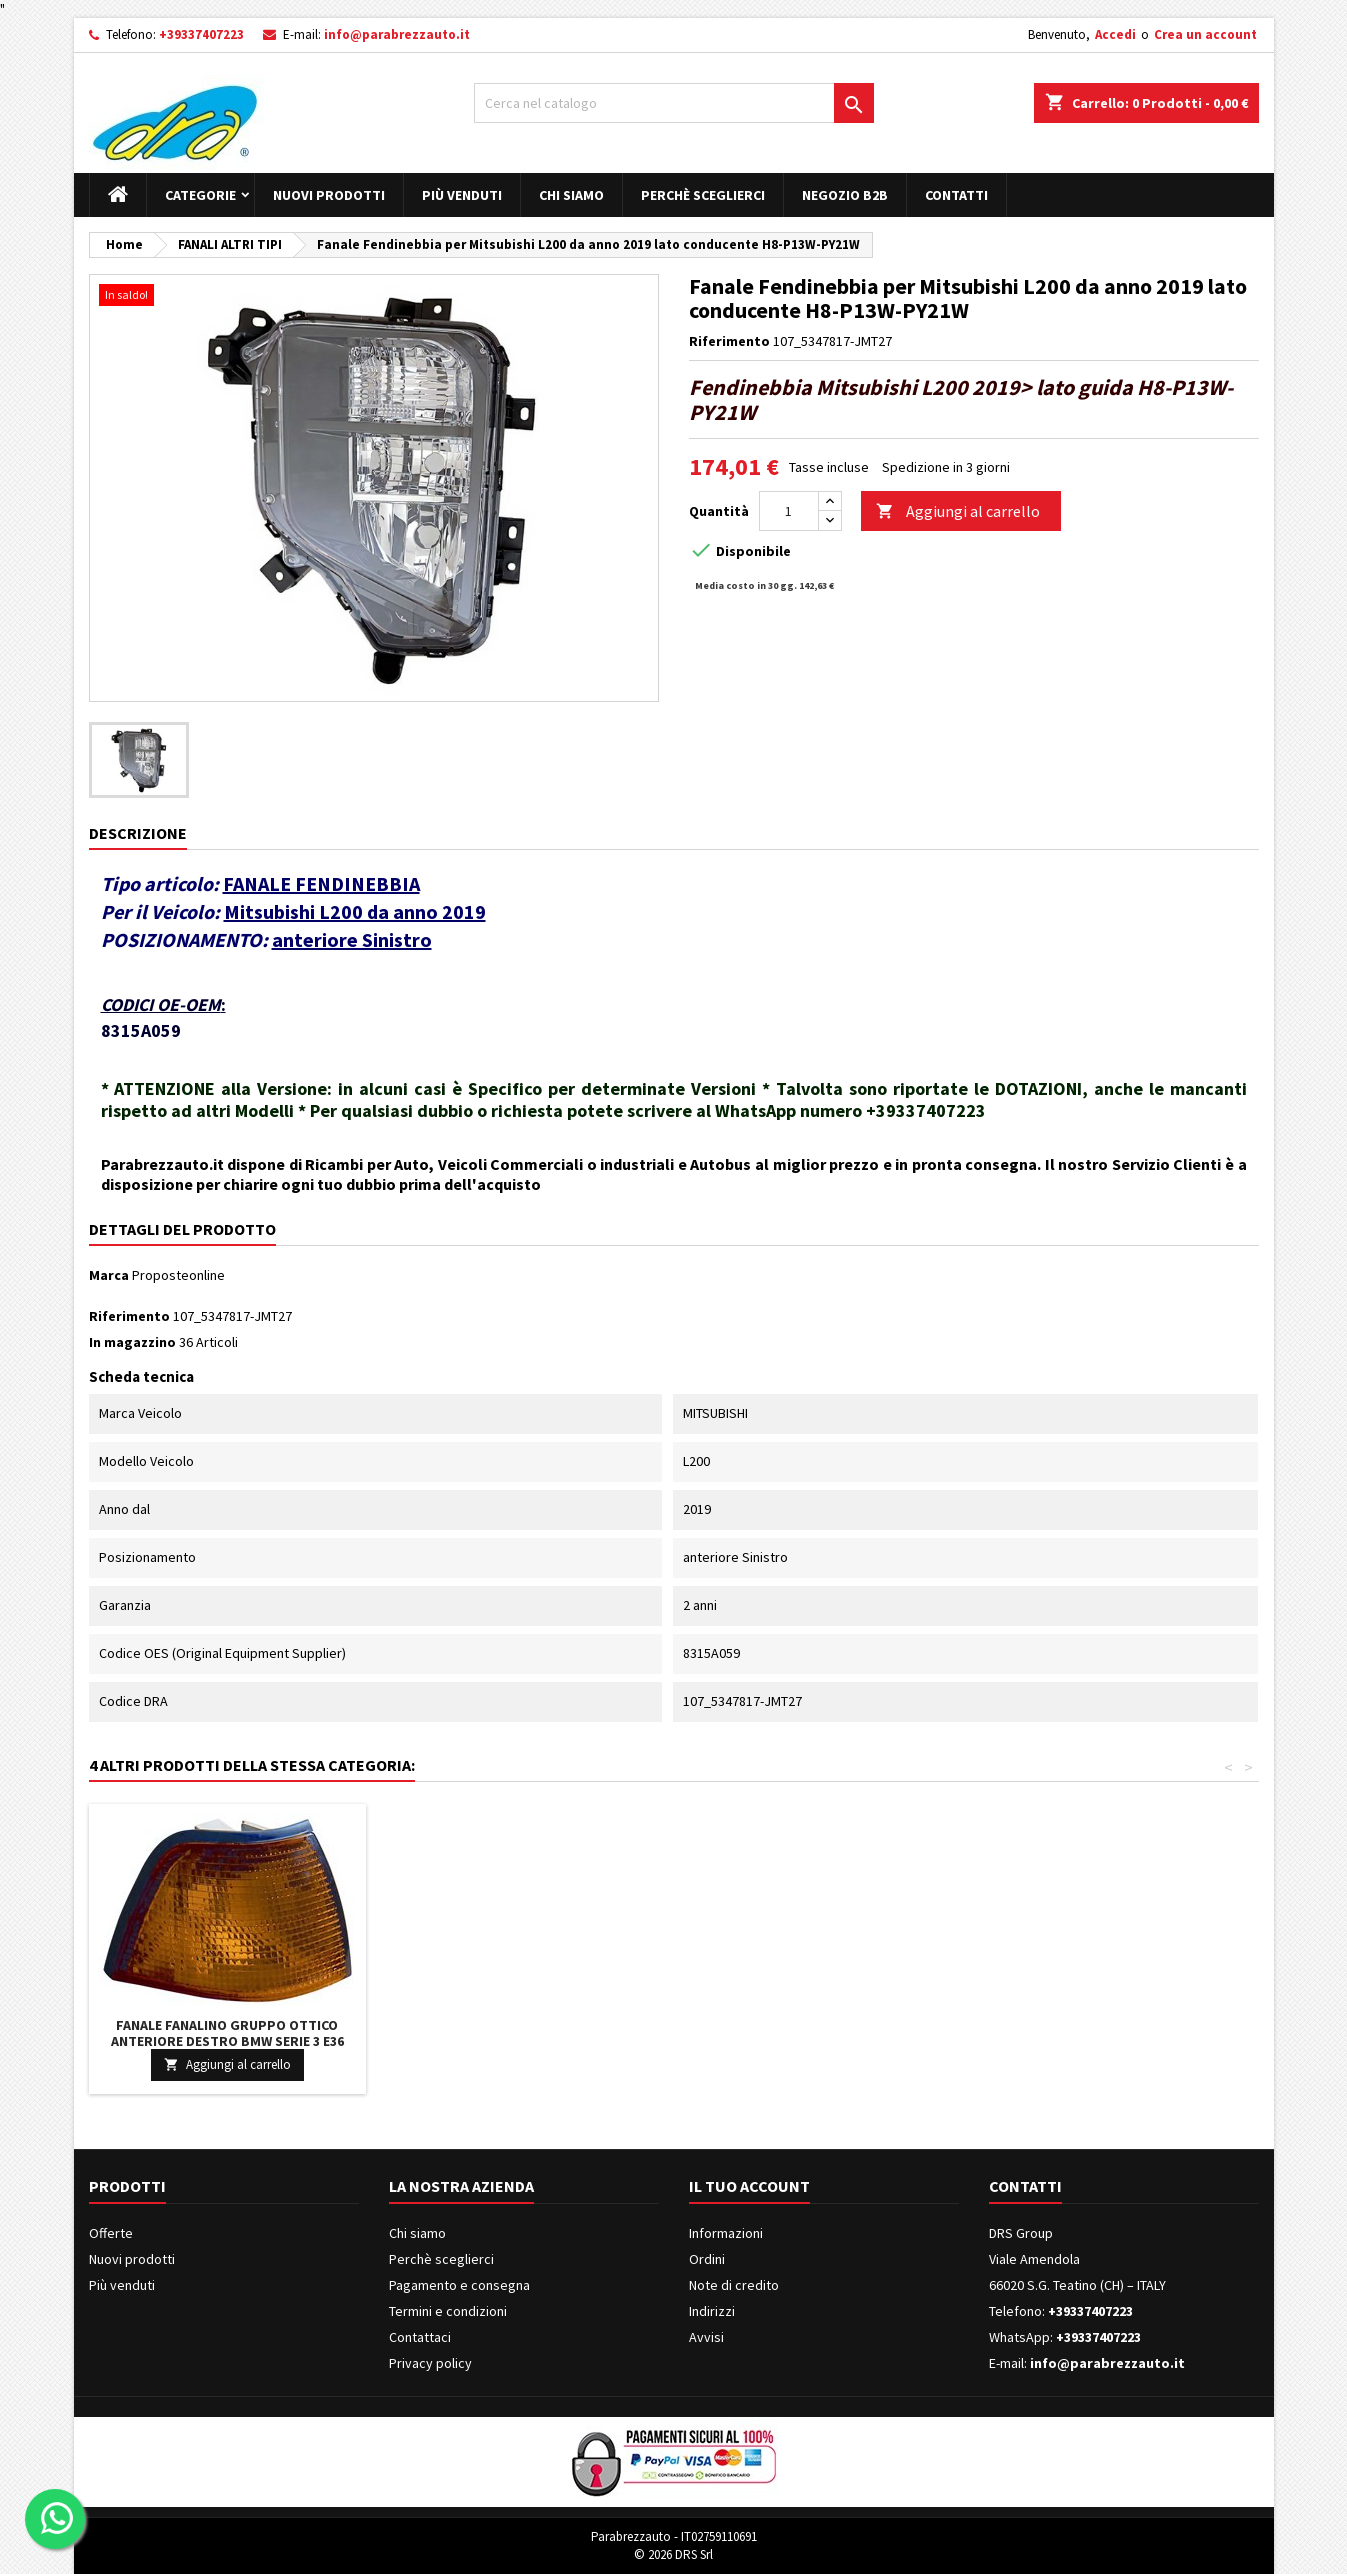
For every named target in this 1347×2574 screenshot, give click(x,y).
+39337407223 (201, 34)
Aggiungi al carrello (958, 511)
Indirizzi (712, 2311)
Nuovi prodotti (329, 195)
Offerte (111, 2233)
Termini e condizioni (448, 2311)
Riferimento (729, 341)
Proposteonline (178, 1275)
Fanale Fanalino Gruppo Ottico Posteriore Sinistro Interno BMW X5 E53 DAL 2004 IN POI (227, 2041)
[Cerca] (674, 103)
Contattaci (420, 2337)
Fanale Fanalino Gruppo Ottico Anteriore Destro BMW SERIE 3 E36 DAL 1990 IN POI (1118, 2041)
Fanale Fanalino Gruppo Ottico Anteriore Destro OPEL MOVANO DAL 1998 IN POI (821, 2041)
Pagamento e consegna (459, 2285)
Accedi (1115, 34)
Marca (109, 1275)
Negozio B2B (845, 195)
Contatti (956, 195)
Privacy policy (430, 2363)
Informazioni (726, 2233)
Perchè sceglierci (703, 195)
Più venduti (462, 195)
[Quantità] (789, 511)
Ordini (707, 2259)
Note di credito (734, 2285)
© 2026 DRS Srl (673, 2554)
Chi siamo (571, 195)
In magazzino (132, 1342)
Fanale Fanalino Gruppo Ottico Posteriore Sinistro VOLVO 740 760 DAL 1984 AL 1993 (524, 2041)
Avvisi (706, 2337)
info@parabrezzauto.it (397, 34)
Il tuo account (749, 2186)
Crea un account (1205, 34)
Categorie (200, 195)
